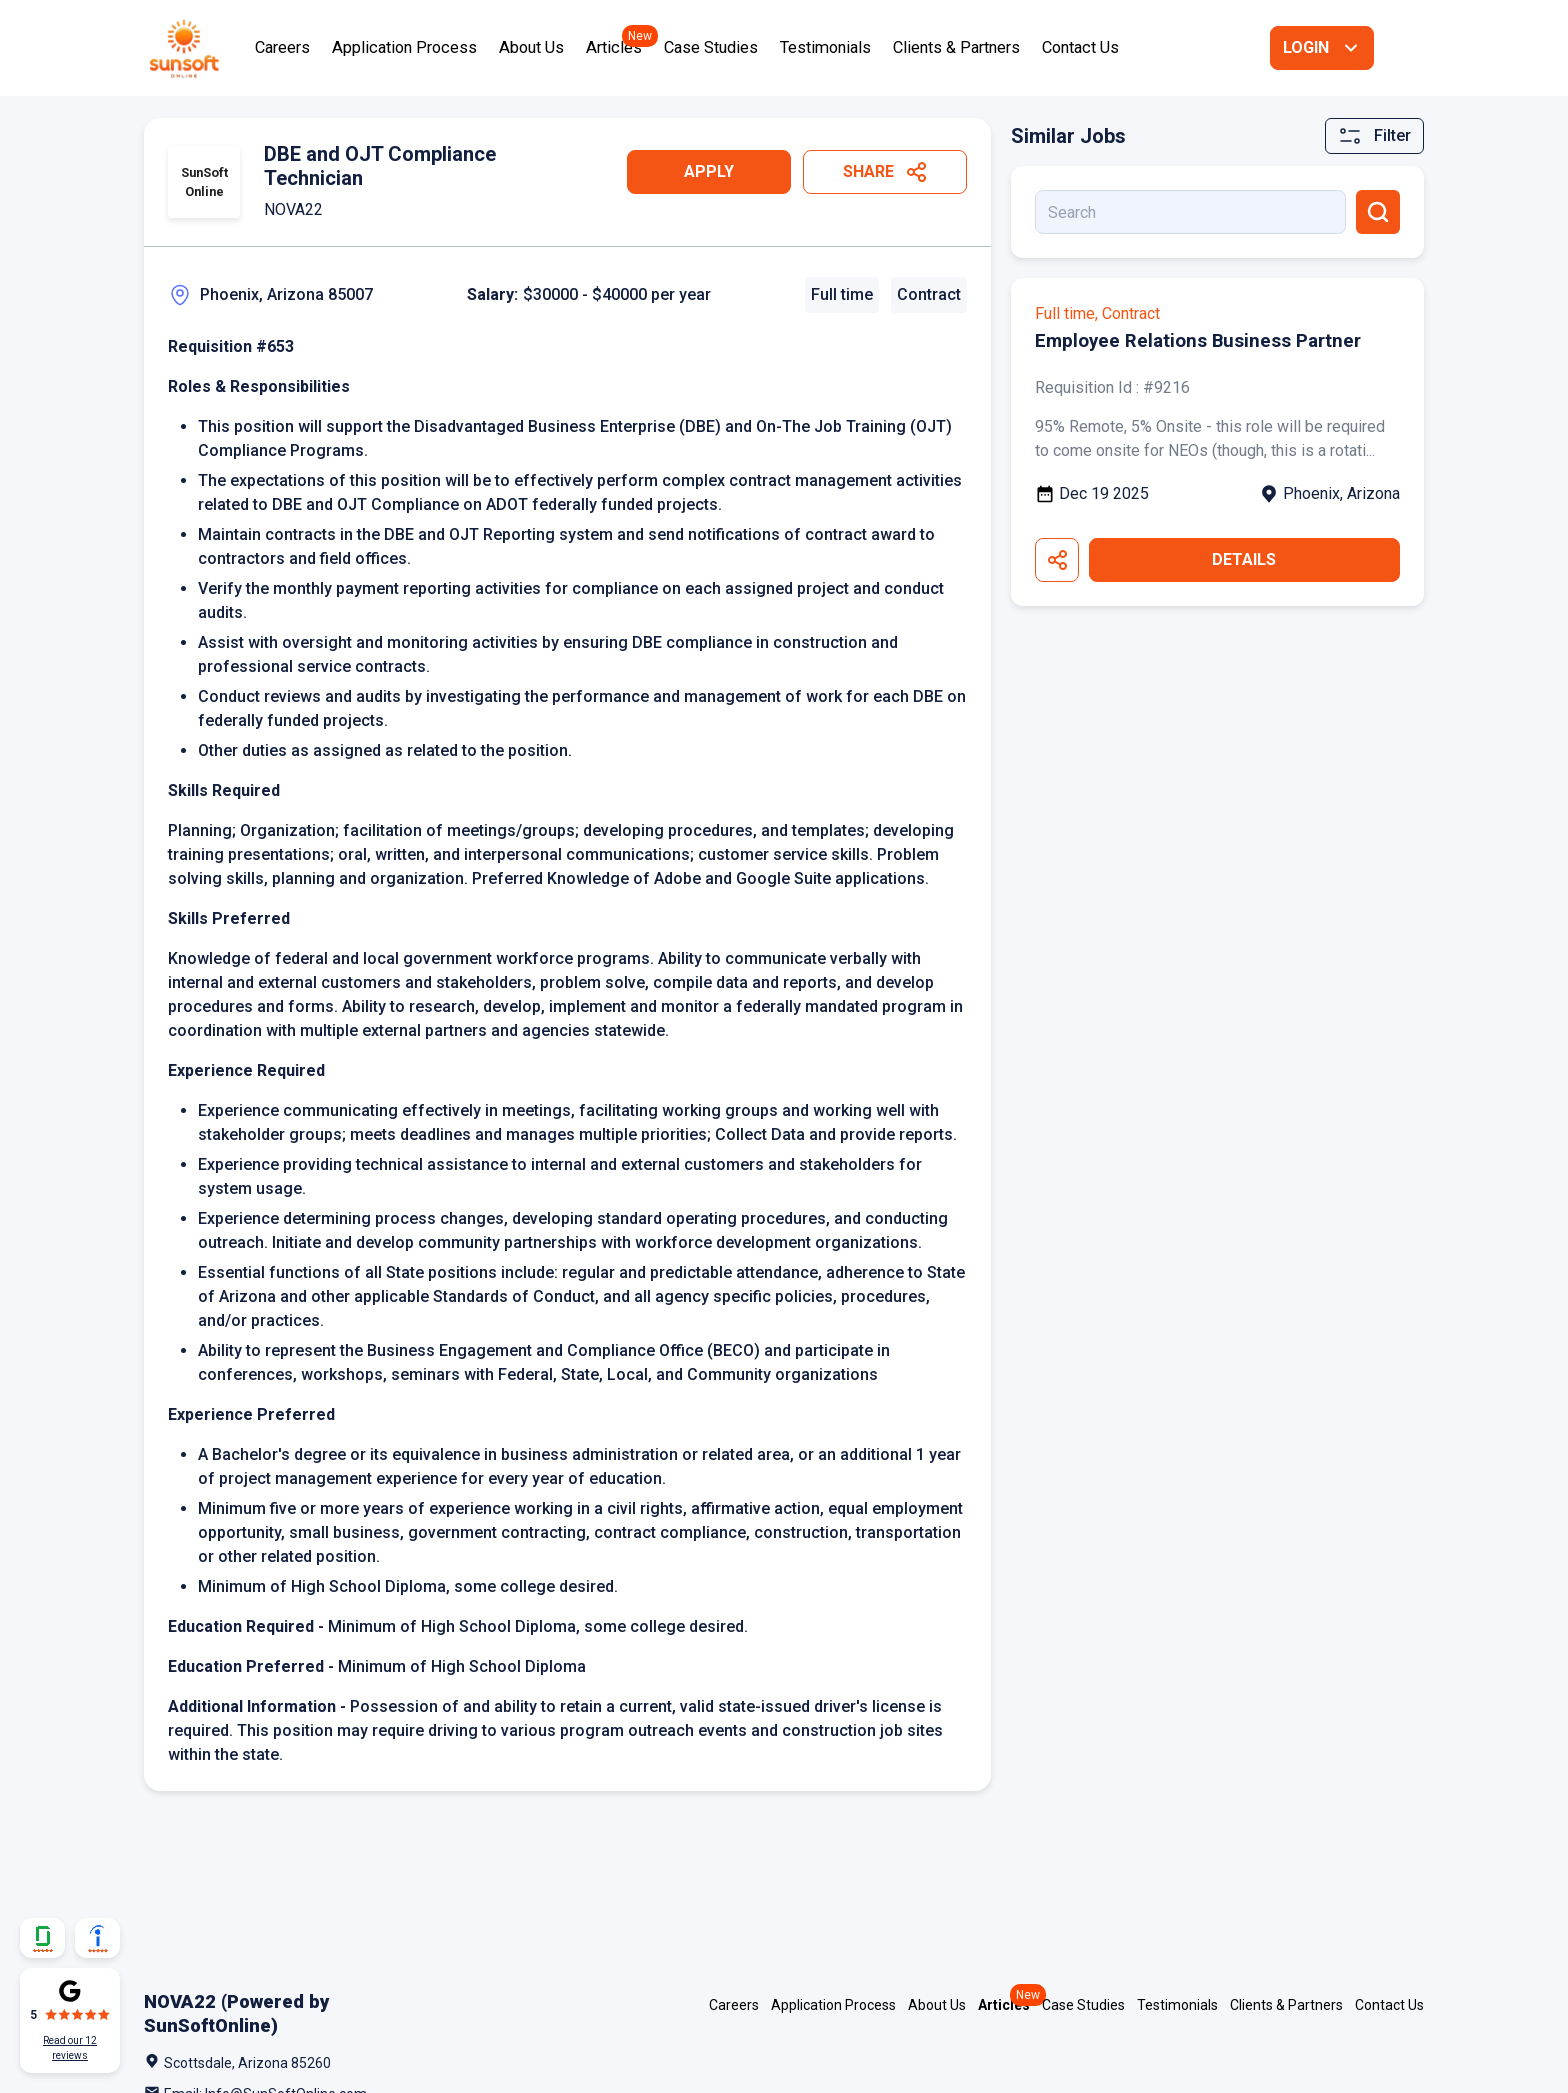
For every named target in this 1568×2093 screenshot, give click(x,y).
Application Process (404, 47)
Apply (709, 171)
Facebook (1418, 2068)
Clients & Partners (956, 47)
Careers (282, 47)
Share (868, 171)
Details (1244, 559)
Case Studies (711, 47)
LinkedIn (1320, 2068)
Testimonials (825, 47)
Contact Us (1080, 47)
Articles (614, 47)
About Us (531, 47)
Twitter (1369, 2068)
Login (1306, 47)
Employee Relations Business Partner (1206, 340)
